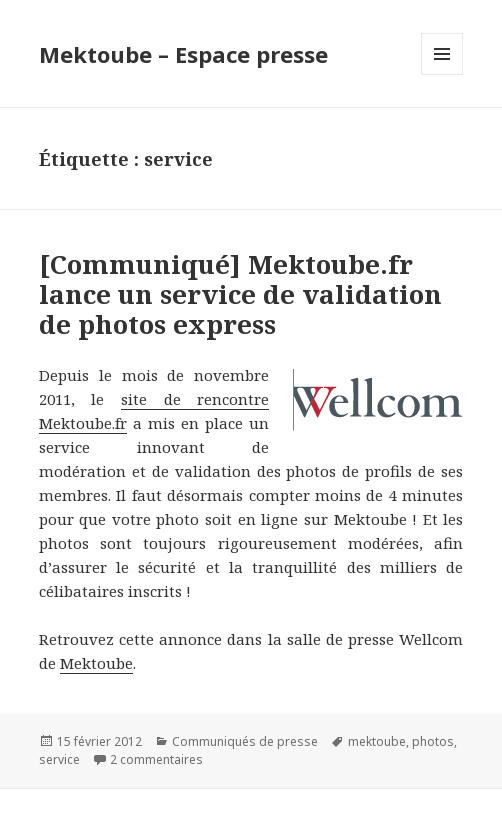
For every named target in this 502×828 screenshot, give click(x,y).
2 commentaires (156, 759)
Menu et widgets (442, 74)
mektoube (377, 741)
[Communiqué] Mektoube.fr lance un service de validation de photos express (240, 294)
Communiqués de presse (245, 741)
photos (433, 741)
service (59, 759)
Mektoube (96, 663)
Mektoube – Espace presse (183, 54)
